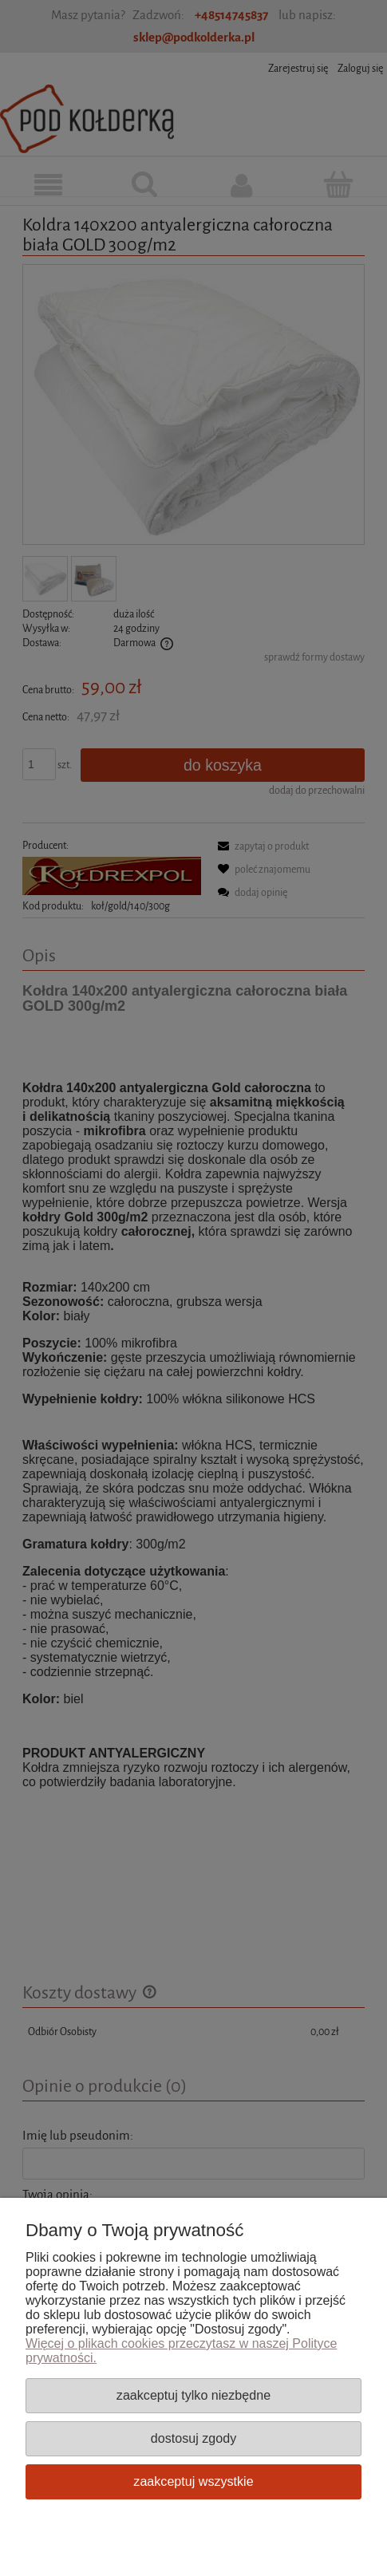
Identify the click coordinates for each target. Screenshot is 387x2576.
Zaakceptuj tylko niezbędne (193, 2395)
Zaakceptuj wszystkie (193, 2481)
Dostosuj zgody (193, 2438)
